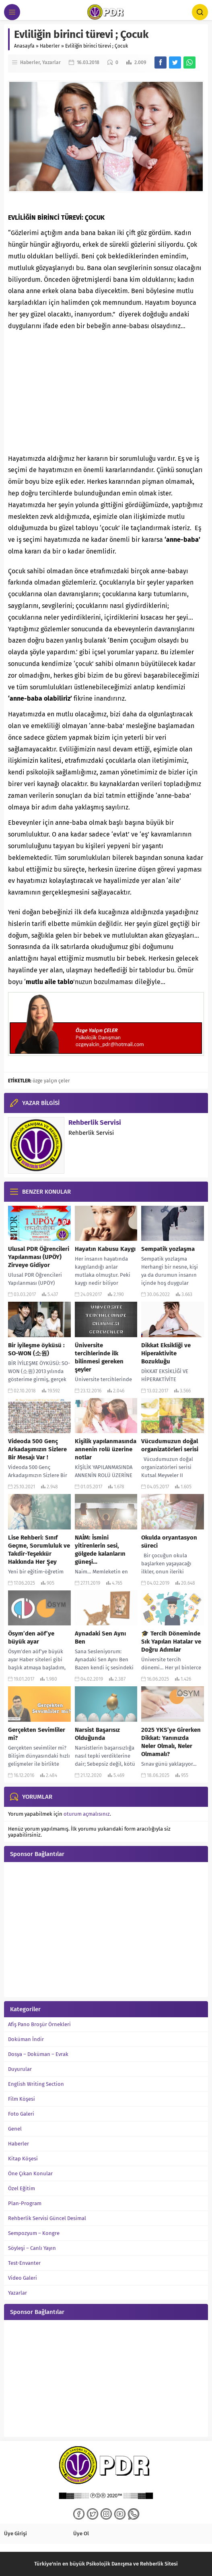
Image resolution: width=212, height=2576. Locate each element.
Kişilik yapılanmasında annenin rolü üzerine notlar (105, 1449)
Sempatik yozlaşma (168, 1249)
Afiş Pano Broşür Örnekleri (39, 2024)
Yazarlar (51, 62)
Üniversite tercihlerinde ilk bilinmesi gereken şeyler (99, 1357)
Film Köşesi (21, 2099)
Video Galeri (22, 2278)
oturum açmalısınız (87, 1814)
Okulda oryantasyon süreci (169, 1541)
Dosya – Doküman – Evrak (38, 2054)
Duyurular (20, 2069)
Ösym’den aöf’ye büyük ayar (31, 1637)
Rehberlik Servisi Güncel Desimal (47, 2218)
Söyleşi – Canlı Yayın (32, 2248)
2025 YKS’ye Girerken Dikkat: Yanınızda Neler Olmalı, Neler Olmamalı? (171, 1742)
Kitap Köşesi (23, 2159)
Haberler (50, 46)
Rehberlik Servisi (94, 1122)
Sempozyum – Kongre (34, 2233)
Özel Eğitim (21, 2188)
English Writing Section (36, 2084)
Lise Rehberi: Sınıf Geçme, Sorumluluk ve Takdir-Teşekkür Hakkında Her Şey (39, 1549)
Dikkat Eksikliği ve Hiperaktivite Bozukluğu (166, 1353)
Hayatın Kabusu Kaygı (105, 1249)
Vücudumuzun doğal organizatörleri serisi (169, 1445)
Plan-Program (24, 2203)
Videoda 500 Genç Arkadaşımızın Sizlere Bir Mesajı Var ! (37, 1449)
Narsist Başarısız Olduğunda (97, 1734)
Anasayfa (24, 46)
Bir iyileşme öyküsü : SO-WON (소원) (36, 1349)
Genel (15, 2129)
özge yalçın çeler (51, 1081)
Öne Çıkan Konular (30, 2173)
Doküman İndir (26, 2039)
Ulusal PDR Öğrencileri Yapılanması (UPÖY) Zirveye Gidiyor (38, 1257)
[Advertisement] (106, 392)
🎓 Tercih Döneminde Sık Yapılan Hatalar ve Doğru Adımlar (171, 1641)
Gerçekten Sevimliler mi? (36, 1734)
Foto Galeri (21, 2114)
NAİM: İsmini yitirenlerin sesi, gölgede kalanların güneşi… (100, 1549)
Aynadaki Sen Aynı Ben (100, 1637)
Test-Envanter (24, 2263)
